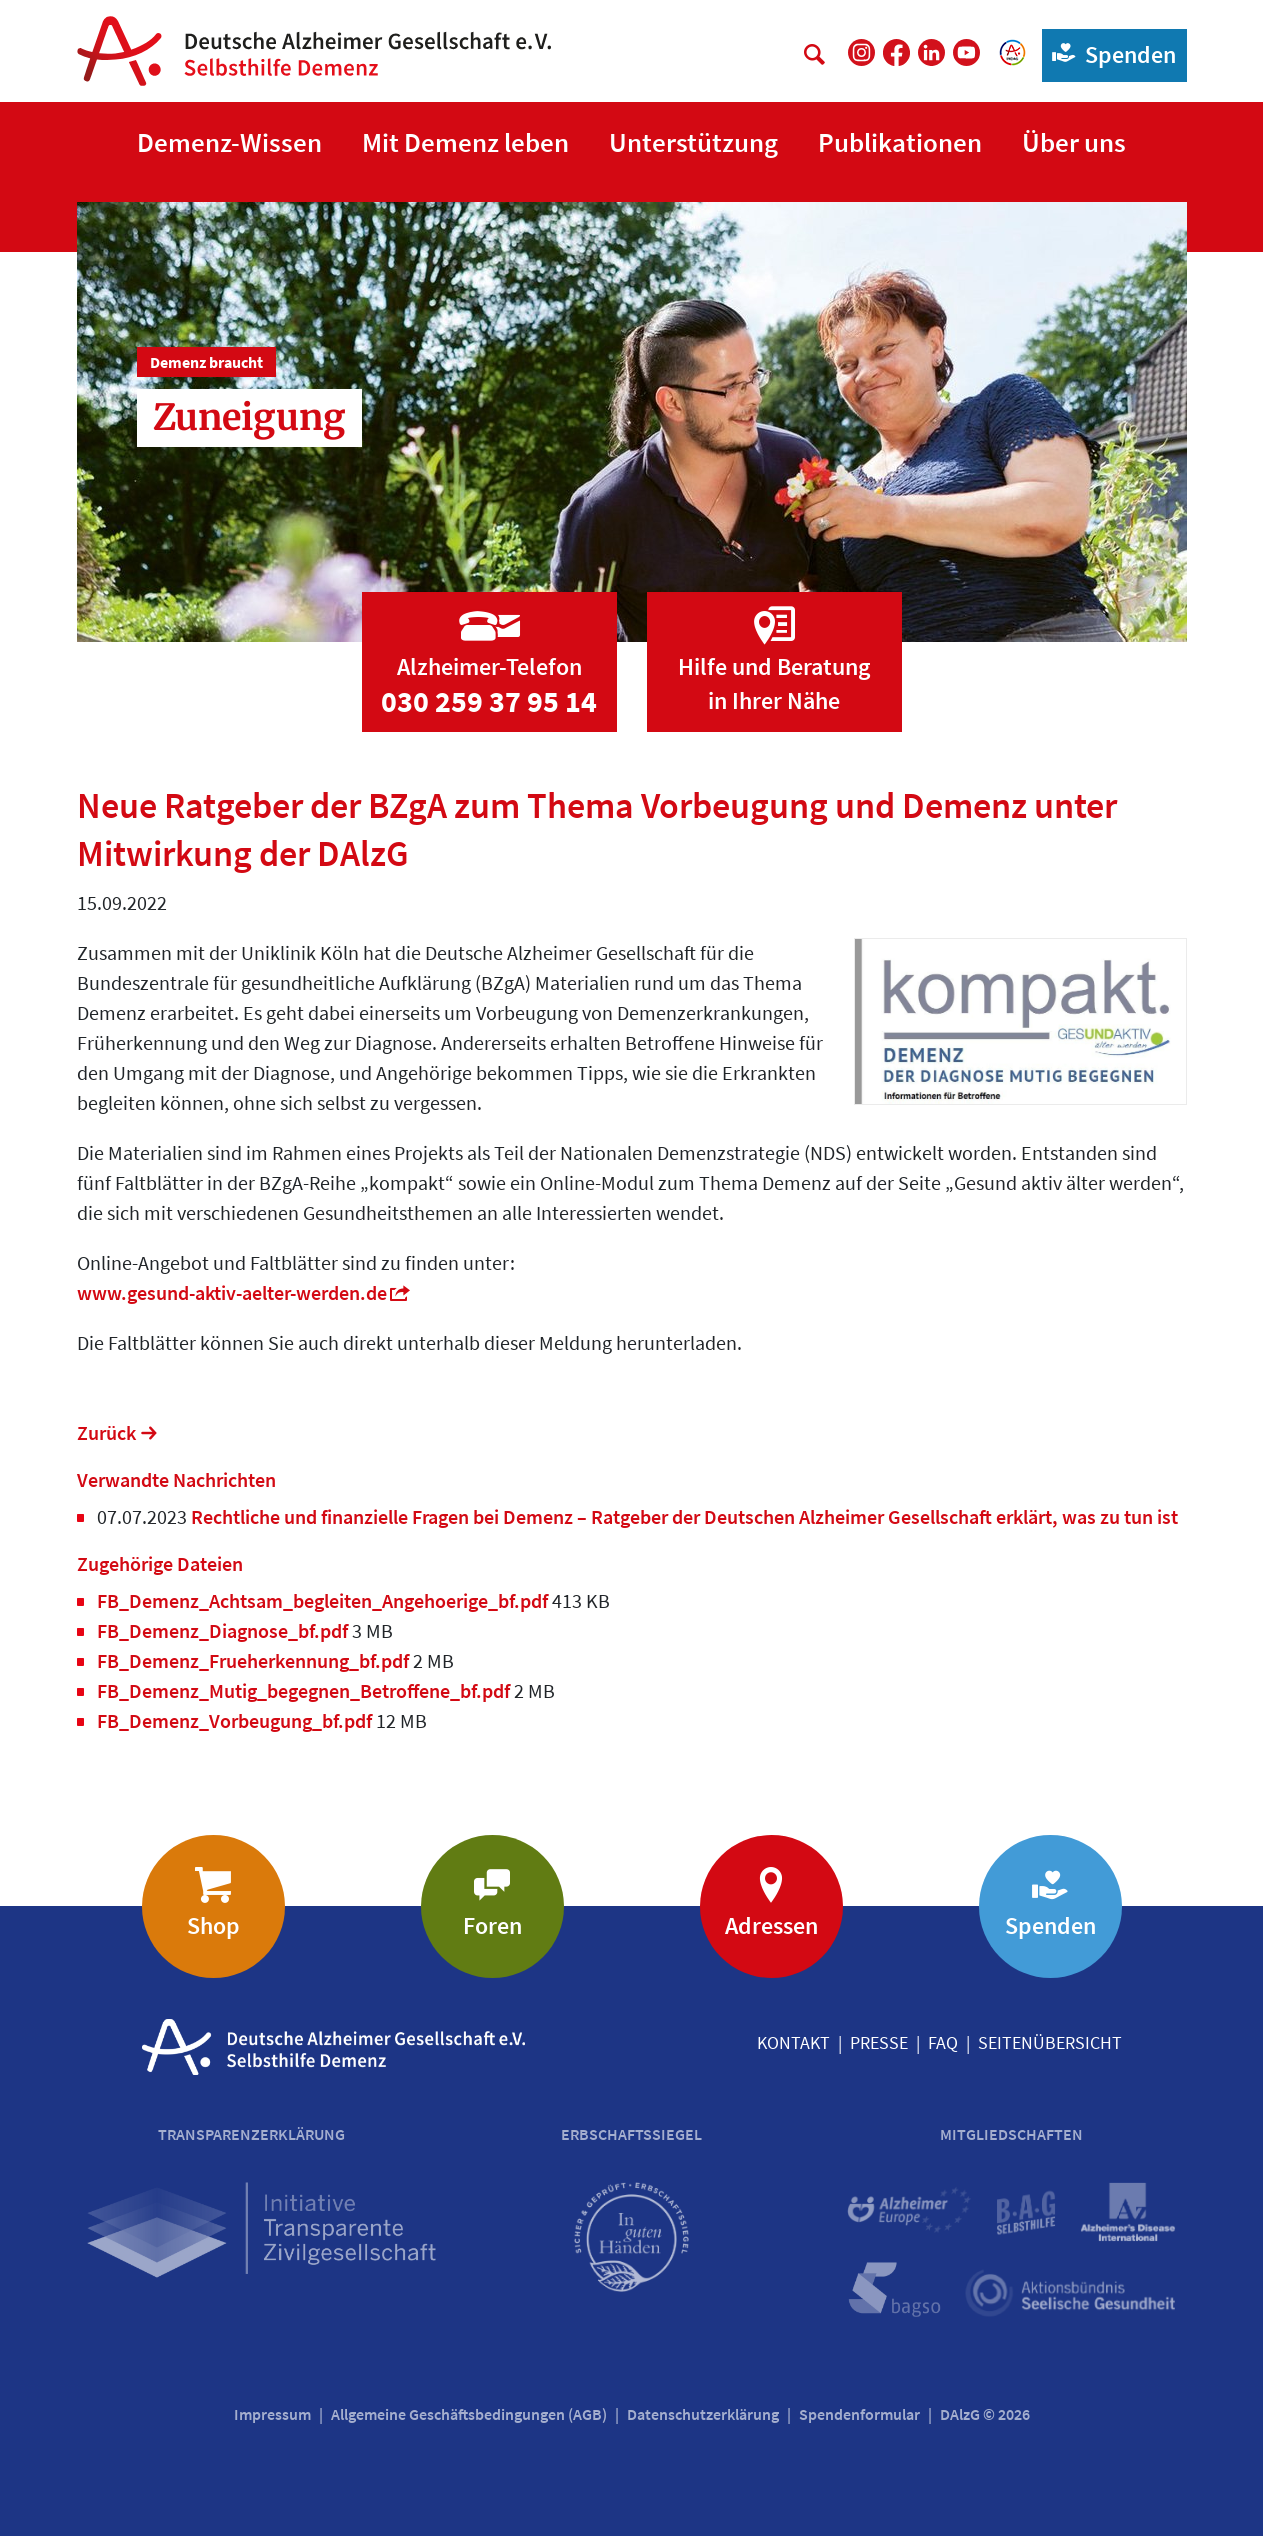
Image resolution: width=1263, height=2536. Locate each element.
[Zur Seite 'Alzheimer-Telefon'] (489, 642)
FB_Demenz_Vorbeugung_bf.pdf (236, 1720)
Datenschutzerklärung (703, 2414)
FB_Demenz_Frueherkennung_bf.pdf (255, 1660)
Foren (492, 1925)
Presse (879, 2042)
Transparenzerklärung (251, 2134)
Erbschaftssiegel (631, 2134)
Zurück (106, 1432)
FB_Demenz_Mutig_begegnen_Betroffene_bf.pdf (305, 1690)
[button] (229, 143)
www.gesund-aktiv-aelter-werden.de (232, 1292)
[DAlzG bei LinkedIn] (931, 52)
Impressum (272, 2414)
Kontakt (793, 2042)
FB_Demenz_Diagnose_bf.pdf (224, 1630)
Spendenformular (859, 2414)
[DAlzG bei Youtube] (966, 52)
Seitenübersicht (1050, 2042)
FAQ (943, 2042)
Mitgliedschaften (1011, 2134)
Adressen (771, 1925)
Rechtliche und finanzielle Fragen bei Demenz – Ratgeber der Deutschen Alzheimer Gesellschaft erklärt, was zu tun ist (682, 1516)
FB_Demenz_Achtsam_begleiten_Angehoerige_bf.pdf (324, 1600)
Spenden (1109, 53)
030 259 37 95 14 (489, 701)
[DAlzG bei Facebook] (896, 52)
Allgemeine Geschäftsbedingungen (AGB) (469, 2414)
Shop (213, 1925)
